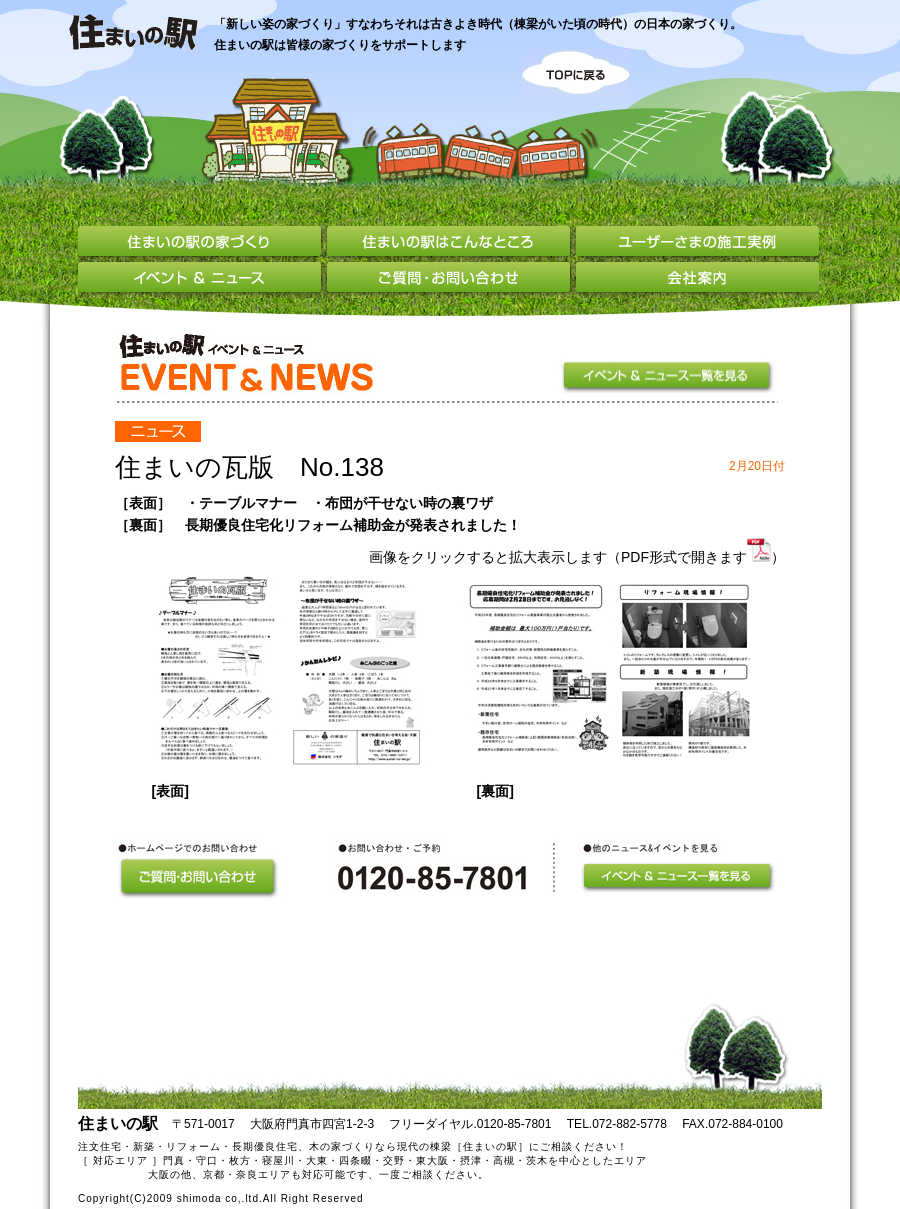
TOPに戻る (575, 73)
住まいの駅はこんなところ (451, 244)
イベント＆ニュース (202, 280)
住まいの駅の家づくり (202, 244)
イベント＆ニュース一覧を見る (669, 376)
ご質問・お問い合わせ (451, 280)
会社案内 (697, 280)
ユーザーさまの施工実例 (697, 244)
